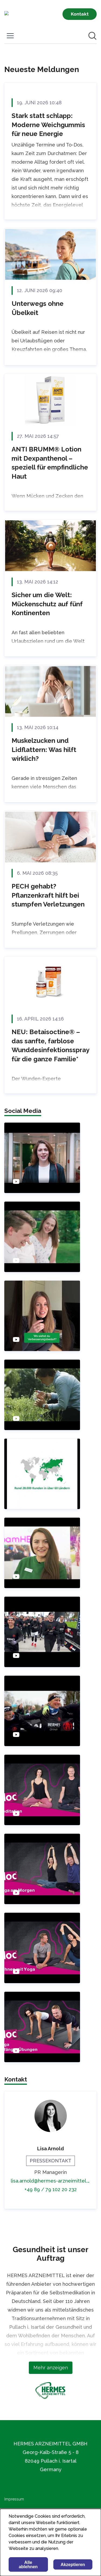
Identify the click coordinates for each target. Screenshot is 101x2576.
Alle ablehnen (28, 2564)
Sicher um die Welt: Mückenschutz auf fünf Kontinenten (47, 604)
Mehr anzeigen (50, 2367)
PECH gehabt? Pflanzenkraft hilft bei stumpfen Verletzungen (48, 895)
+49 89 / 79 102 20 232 (51, 2189)
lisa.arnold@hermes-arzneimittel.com (50, 2181)
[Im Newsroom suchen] (92, 35)
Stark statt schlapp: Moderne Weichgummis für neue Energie (48, 125)
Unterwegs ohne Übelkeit (38, 308)
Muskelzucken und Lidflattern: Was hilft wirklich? (44, 749)
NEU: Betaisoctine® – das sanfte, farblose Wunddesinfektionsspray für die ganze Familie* (50, 1045)
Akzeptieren (73, 2564)
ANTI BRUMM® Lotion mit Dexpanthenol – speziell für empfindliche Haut (50, 462)
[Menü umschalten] (10, 35)
